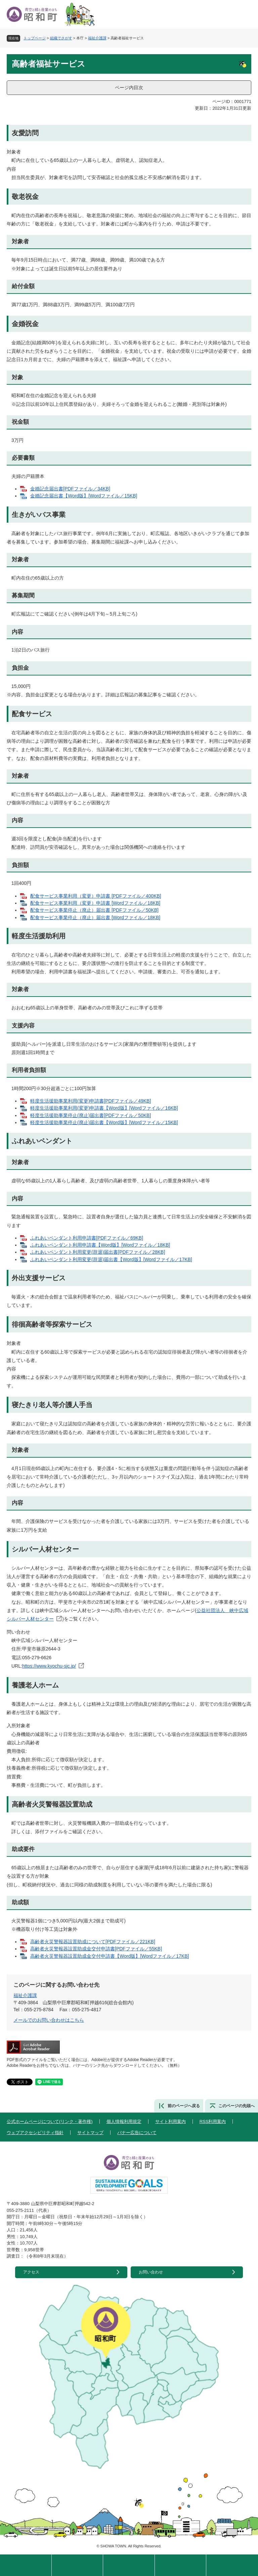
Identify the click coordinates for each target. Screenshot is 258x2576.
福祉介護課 (97, 38)
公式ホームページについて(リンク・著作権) (50, 2121)
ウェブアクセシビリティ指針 (35, 2132)
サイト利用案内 (170, 2121)
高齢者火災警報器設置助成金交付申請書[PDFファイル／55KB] (96, 1948)
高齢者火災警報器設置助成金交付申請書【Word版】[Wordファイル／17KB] (109, 1956)
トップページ (35, 38)
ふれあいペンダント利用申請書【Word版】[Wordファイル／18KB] (100, 1245)
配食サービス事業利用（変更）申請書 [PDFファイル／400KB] (95, 896)
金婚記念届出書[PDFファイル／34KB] (70, 488)
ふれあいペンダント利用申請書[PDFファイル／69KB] (86, 1238)
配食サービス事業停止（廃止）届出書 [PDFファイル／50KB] (94, 910)
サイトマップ (90, 2132)
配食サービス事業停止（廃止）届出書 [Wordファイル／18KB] (95, 917)
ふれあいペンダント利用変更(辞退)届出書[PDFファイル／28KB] (97, 1252)
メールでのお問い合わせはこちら (48, 2020)
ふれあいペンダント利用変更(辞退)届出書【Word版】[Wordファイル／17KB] (111, 1259)
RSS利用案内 (213, 2121)
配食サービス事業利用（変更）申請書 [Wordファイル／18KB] (95, 903)
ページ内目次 (129, 87)
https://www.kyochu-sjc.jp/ (49, 1666)
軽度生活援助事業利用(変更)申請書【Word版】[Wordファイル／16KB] (104, 1108)
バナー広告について (137, 2132)
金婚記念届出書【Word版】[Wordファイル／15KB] (83, 495)
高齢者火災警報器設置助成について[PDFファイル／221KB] (92, 1941)
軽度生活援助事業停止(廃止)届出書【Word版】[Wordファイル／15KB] (104, 1122)
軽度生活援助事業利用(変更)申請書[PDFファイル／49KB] (90, 1101)
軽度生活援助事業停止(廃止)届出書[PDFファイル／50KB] (90, 1115)
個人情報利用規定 (123, 2121)
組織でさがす (61, 38)
